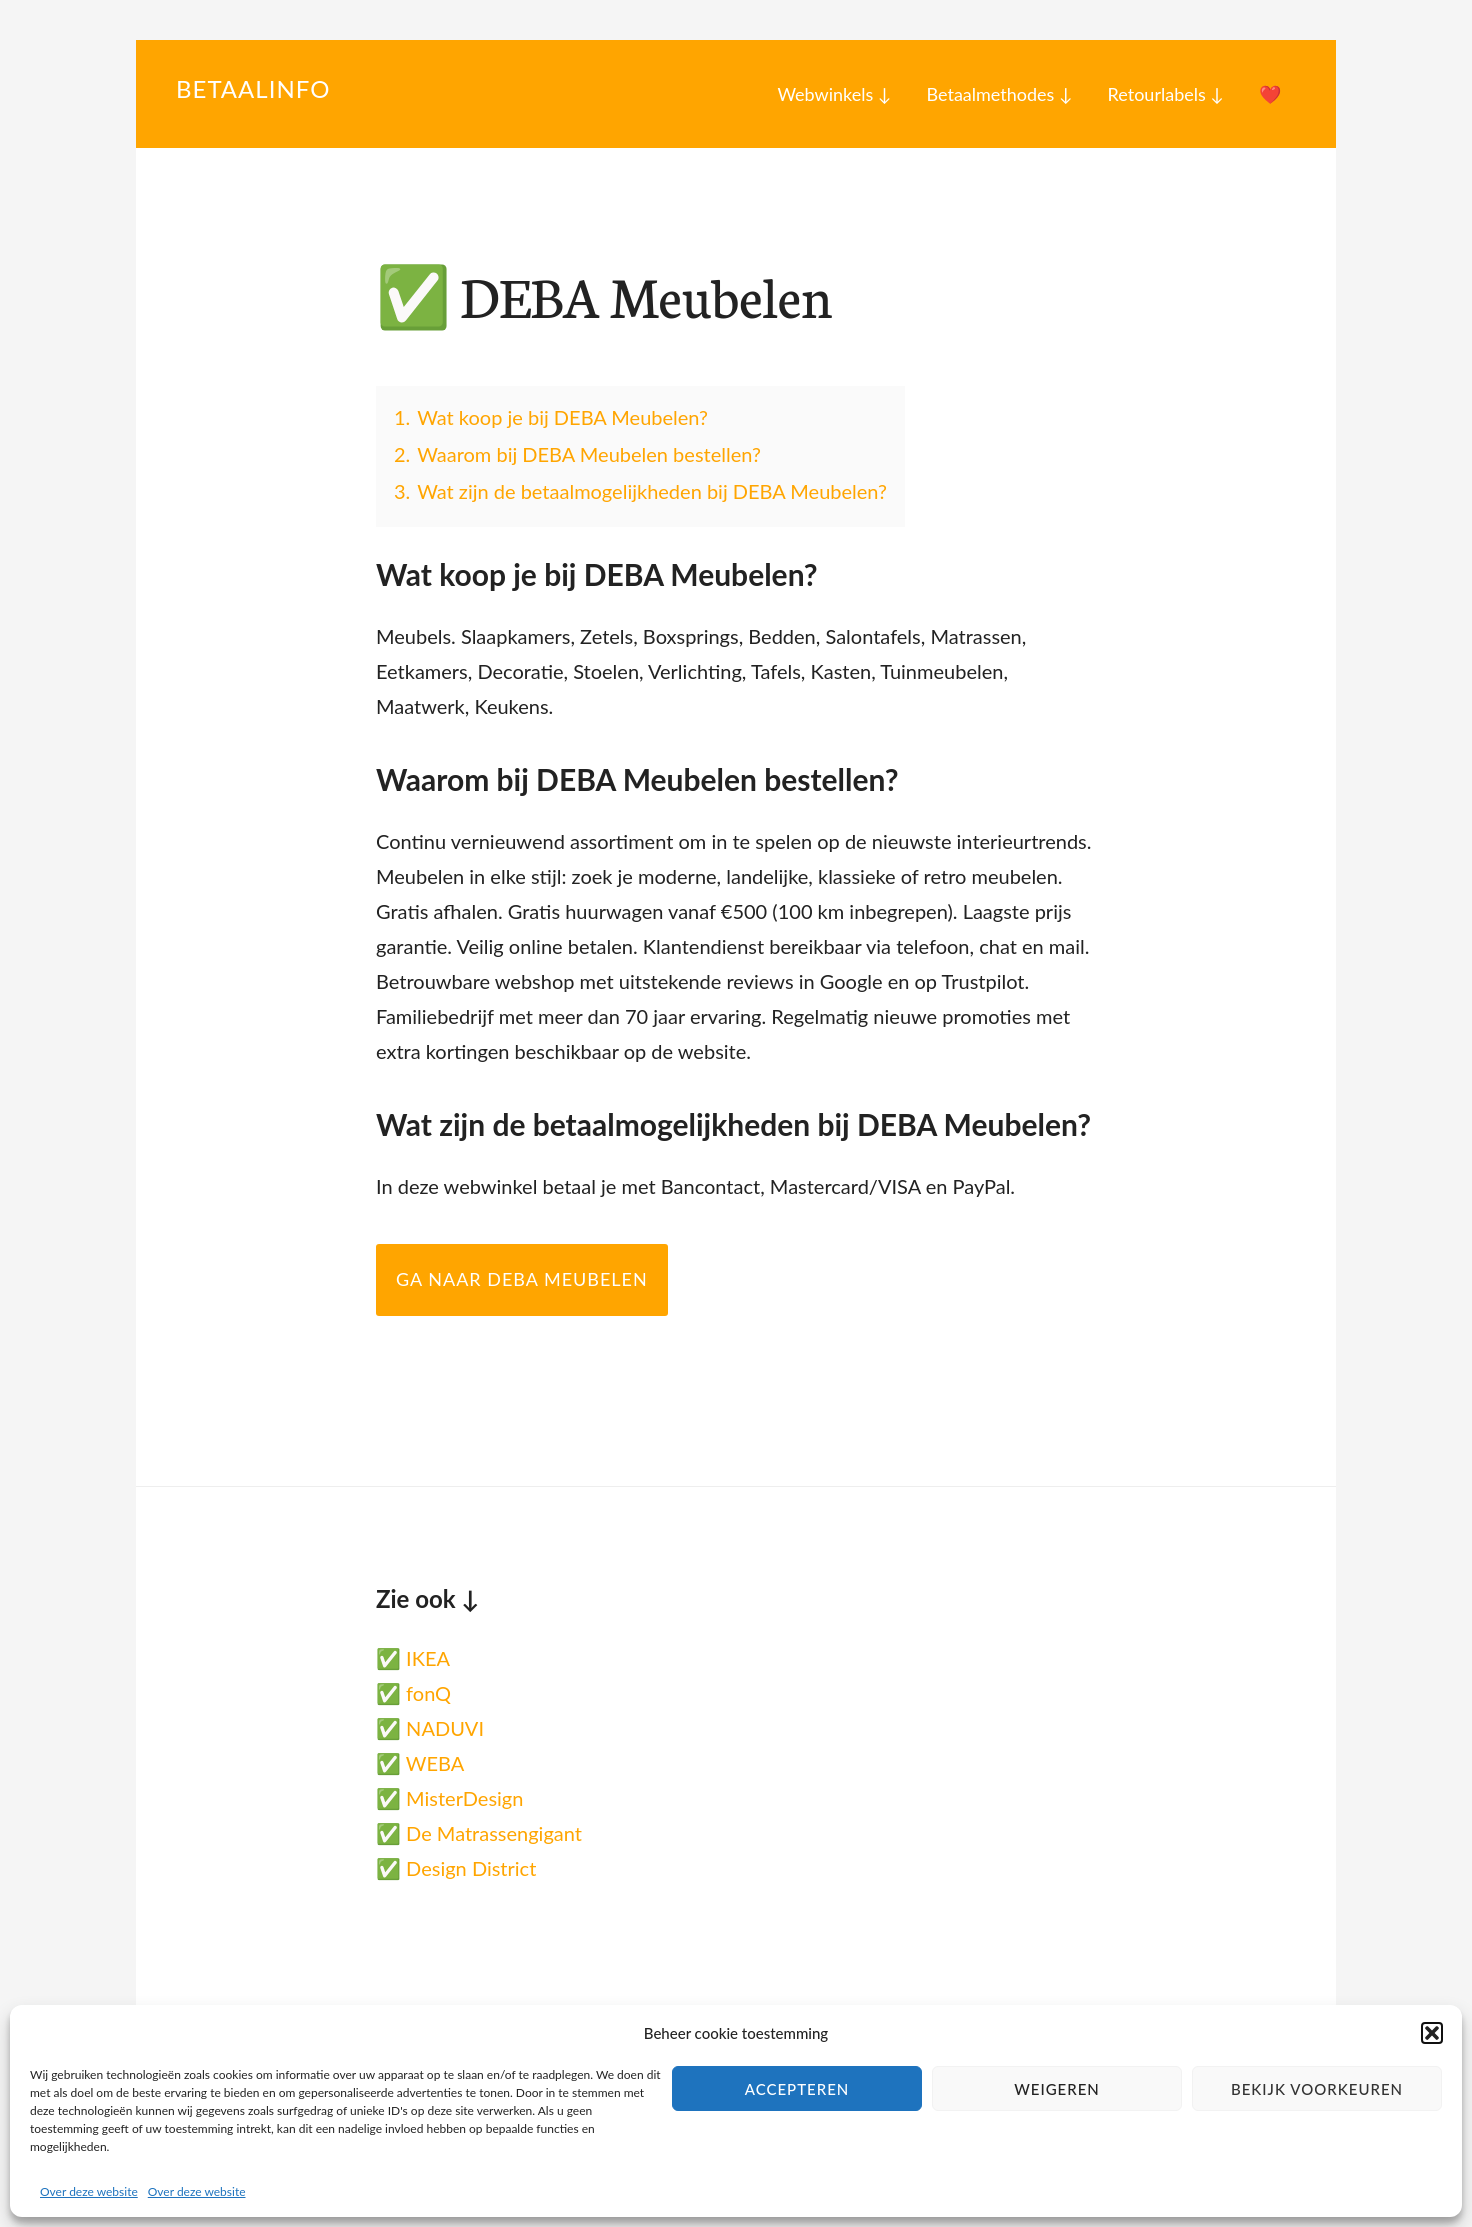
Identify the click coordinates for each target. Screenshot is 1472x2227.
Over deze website (89, 2191)
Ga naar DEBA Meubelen (522, 1279)
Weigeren (1057, 2089)
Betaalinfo (253, 88)
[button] (1432, 2033)
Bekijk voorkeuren (1317, 2089)
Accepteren (797, 2089)
